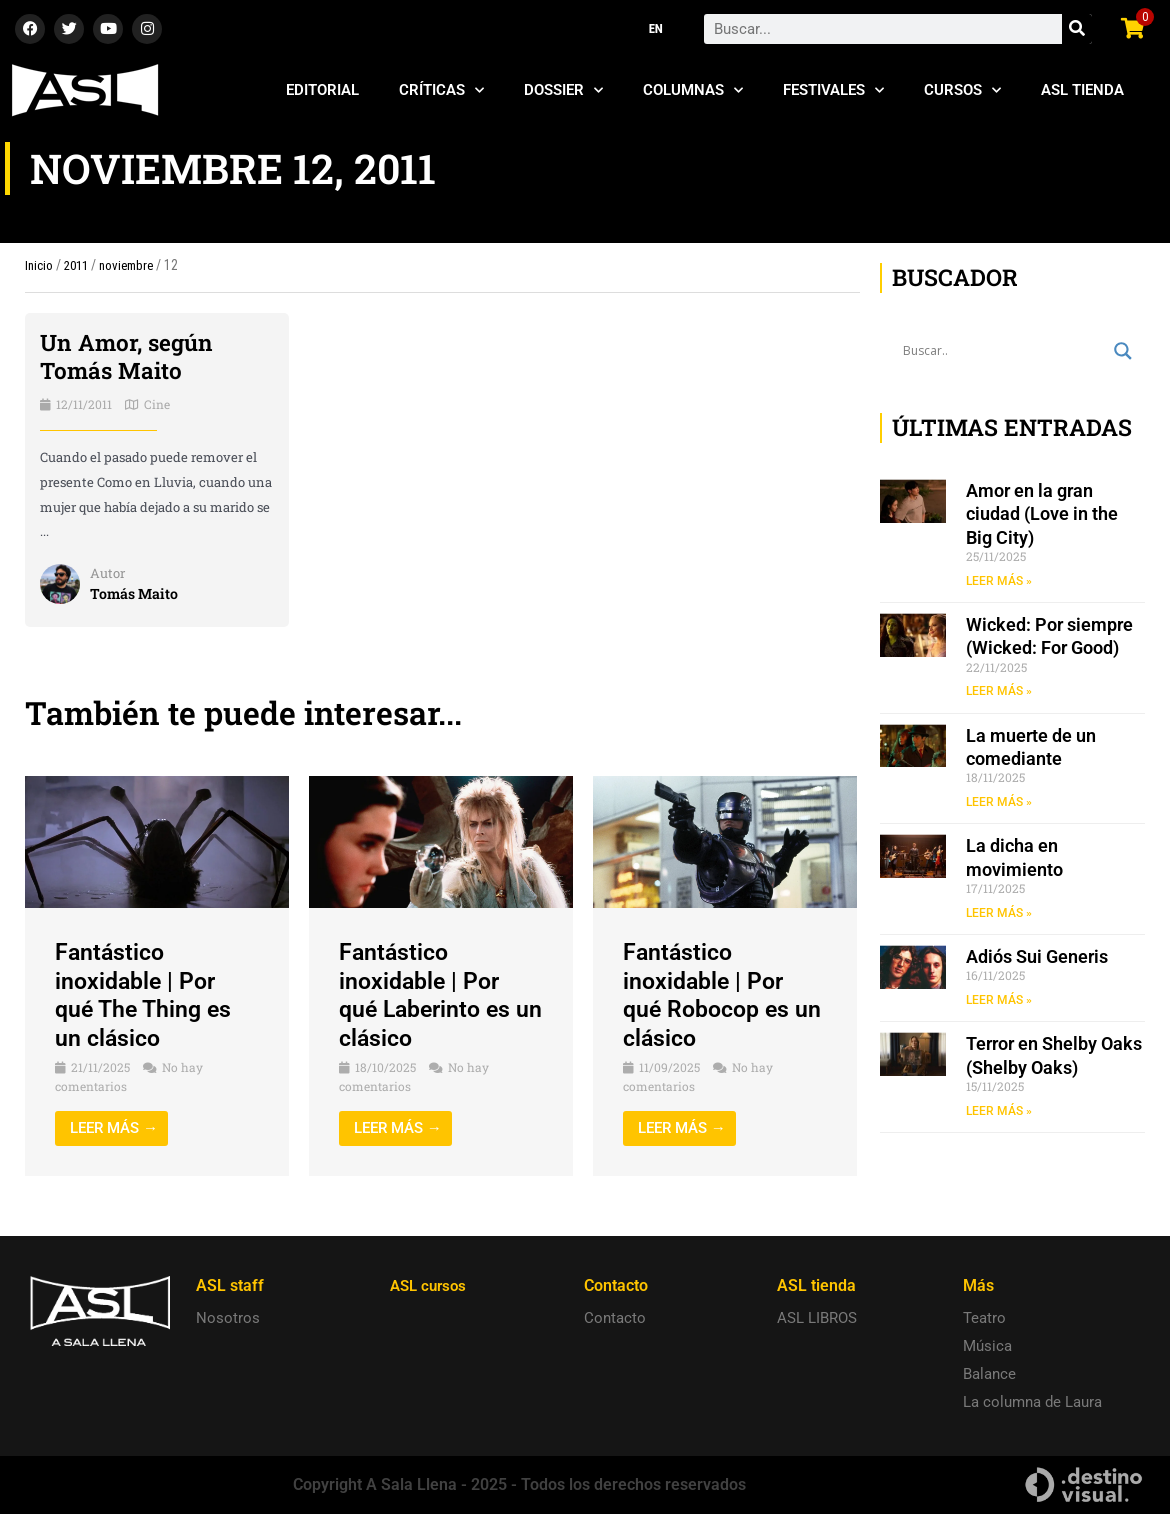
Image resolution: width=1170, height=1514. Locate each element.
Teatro (984, 1318)
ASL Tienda (1082, 90)
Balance (989, 1374)
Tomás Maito (136, 593)
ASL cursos (431, 1285)
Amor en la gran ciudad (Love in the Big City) (1042, 514)
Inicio (39, 265)
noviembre (133, 265)
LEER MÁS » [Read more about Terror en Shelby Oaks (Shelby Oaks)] (999, 1113)
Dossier (563, 90)
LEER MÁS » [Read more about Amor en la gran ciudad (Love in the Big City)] (999, 581)
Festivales (833, 90)
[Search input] (1003, 351)
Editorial (322, 90)
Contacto (615, 1318)
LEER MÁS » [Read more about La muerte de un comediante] (999, 803)
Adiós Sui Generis (1037, 958)
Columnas (693, 90)
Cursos (962, 90)
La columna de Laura (1032, 1402)
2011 (79, 265)
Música (987, 1346)
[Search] (1077, 29)
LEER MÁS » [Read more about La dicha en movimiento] (999, 914)
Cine (157, 404)
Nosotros (228, 1318)
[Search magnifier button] (1123, 351)
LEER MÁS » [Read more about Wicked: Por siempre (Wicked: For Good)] (999, 692)
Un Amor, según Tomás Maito (131, 356)
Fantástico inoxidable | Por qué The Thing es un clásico (146, 995)
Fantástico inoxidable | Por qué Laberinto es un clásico (429, 995)
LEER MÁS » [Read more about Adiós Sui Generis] (999, 1002)
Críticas (441, 90)
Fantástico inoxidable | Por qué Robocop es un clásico (710, 995)
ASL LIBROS (817, 1318)
